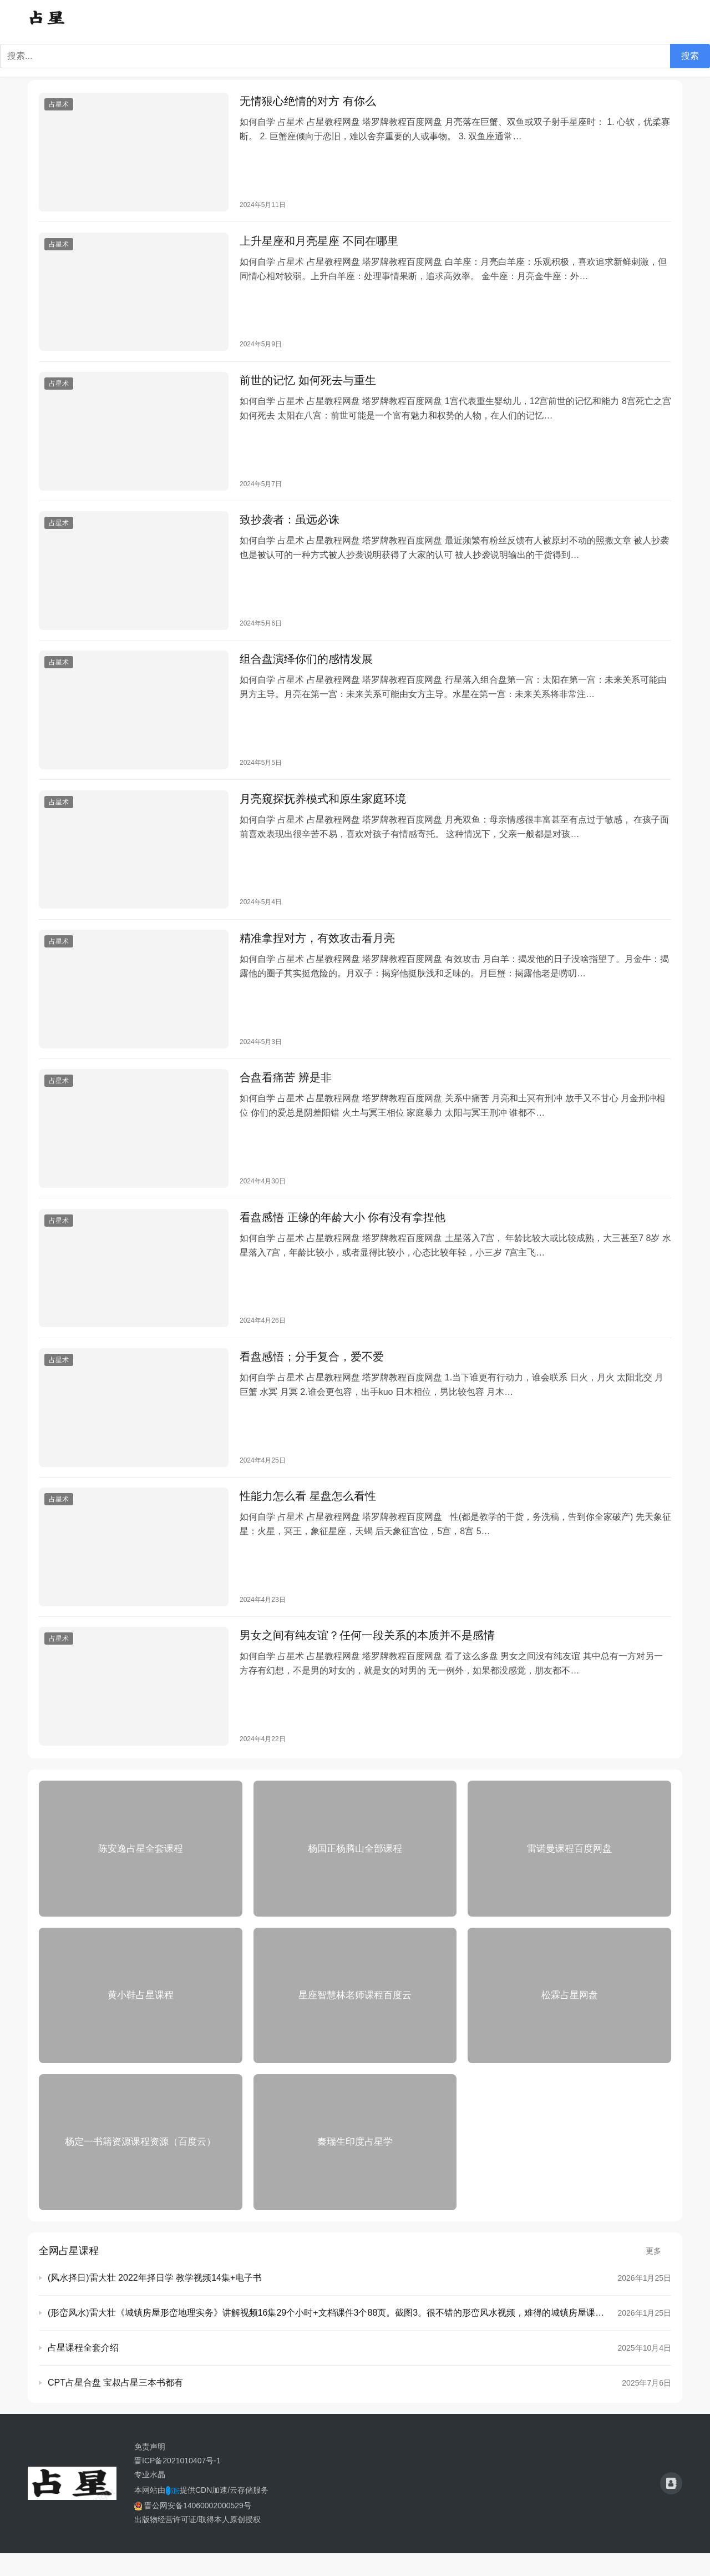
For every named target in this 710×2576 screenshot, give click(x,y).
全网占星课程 (69, 2273)
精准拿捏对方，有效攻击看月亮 (317, 951)
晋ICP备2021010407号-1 (177, 2483)
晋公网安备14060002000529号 (192, 2528)
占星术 (59, 105)
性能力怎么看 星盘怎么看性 (308, 1516)
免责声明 (149, 2469)
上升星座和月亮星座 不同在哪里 (319, 244)
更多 (658, 2273)
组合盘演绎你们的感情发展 (306, 668)
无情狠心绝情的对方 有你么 (308, 102)
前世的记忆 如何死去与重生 (308, 385)
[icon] (671, 2507)
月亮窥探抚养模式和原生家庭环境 (323, 809)
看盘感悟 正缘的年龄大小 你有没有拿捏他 (342, 1233)
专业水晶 (149, 2497)
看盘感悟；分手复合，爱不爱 (312, 1375)
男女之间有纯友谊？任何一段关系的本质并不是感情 (367, 1657)
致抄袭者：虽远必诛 (289, 526)
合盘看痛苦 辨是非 (286, 1092)
